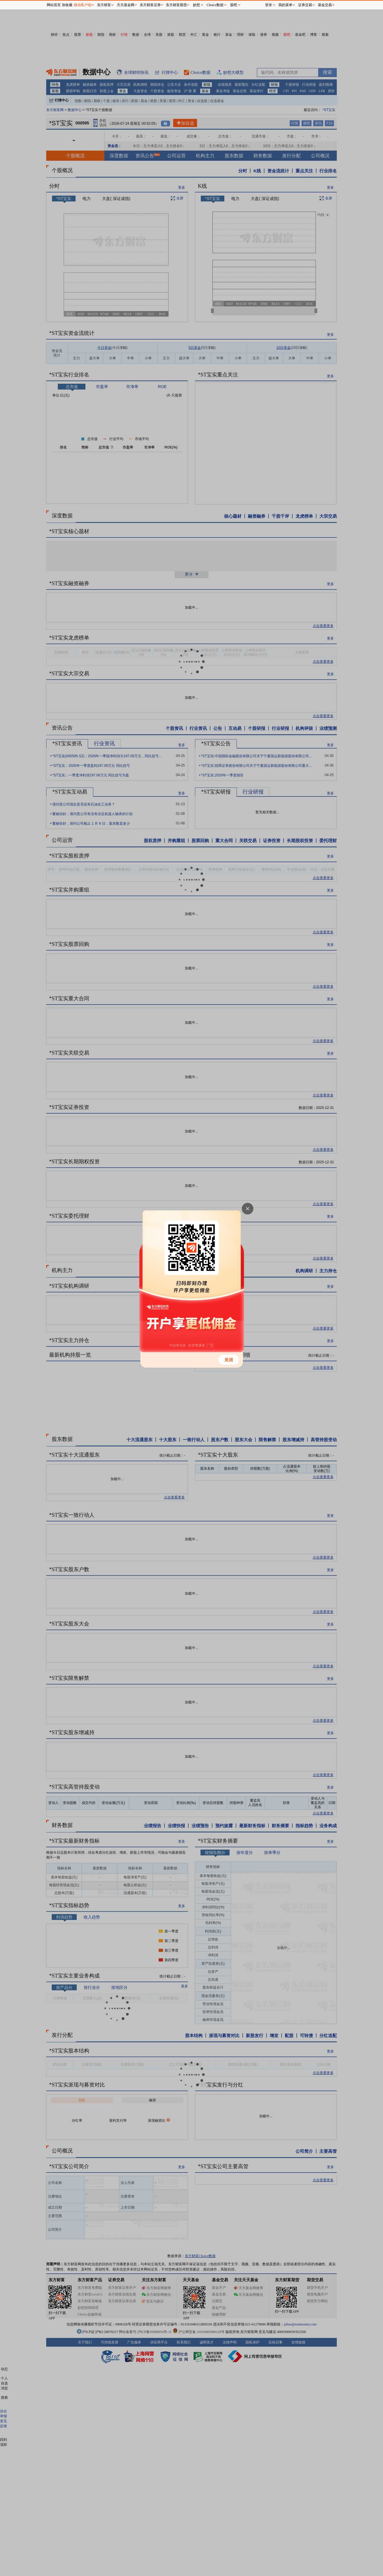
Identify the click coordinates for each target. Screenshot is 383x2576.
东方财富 (104, 5)
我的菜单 (285, 5)
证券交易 (305, 5)
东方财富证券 (150, 5)
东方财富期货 (176, 5)
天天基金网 (125, 5)
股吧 (233, 5)
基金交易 (325, 5)
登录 (268, 5)
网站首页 (54, 5)
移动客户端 (82, 5)
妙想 (196, 5)
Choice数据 (215, 5)
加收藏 (67, 5)
